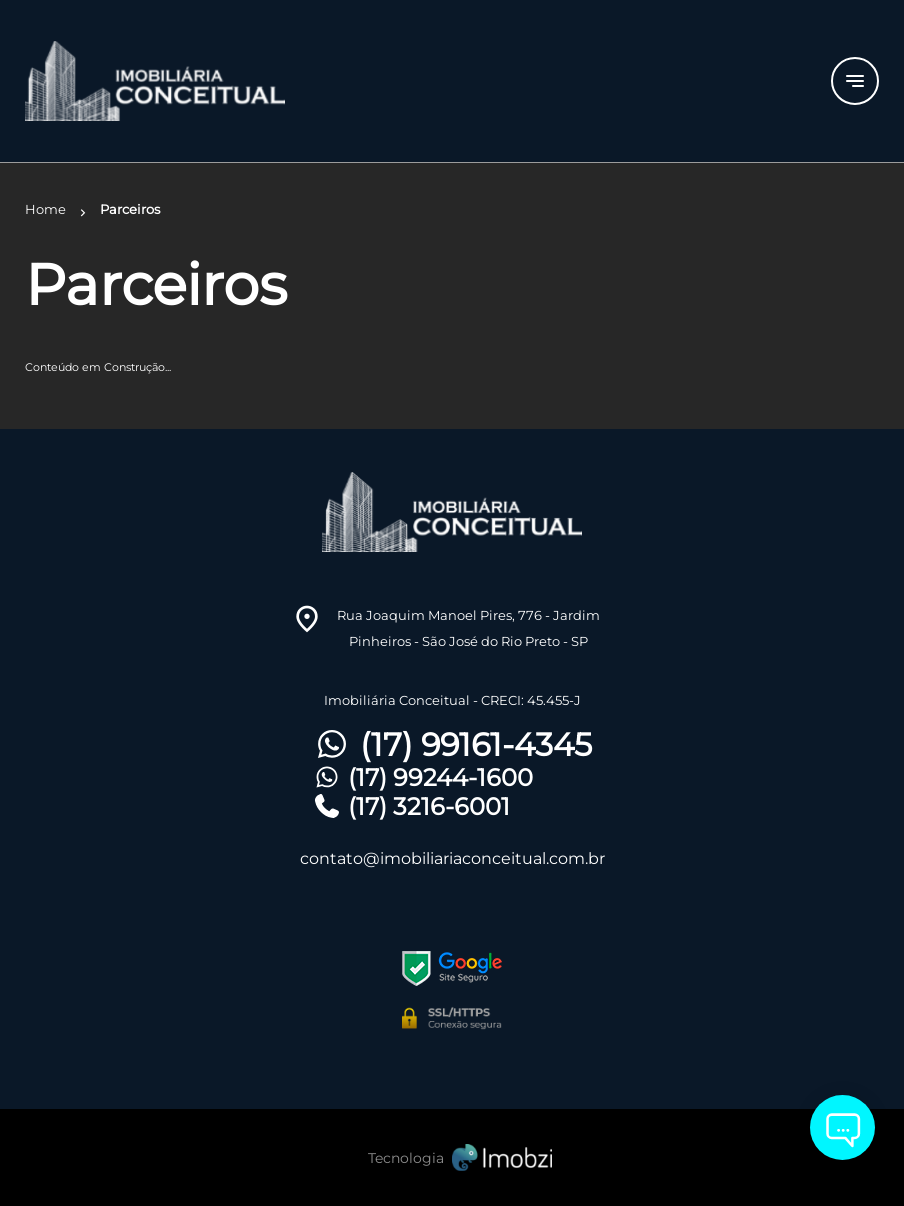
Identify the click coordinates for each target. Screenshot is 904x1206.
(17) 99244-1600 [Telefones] (422, 777)
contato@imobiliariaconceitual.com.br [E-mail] (452, 858)
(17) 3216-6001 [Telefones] (411, 806)
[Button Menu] (855, 81)
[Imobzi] (452, 1157)
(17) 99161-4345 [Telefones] (452, 745)
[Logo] (167, 81)
